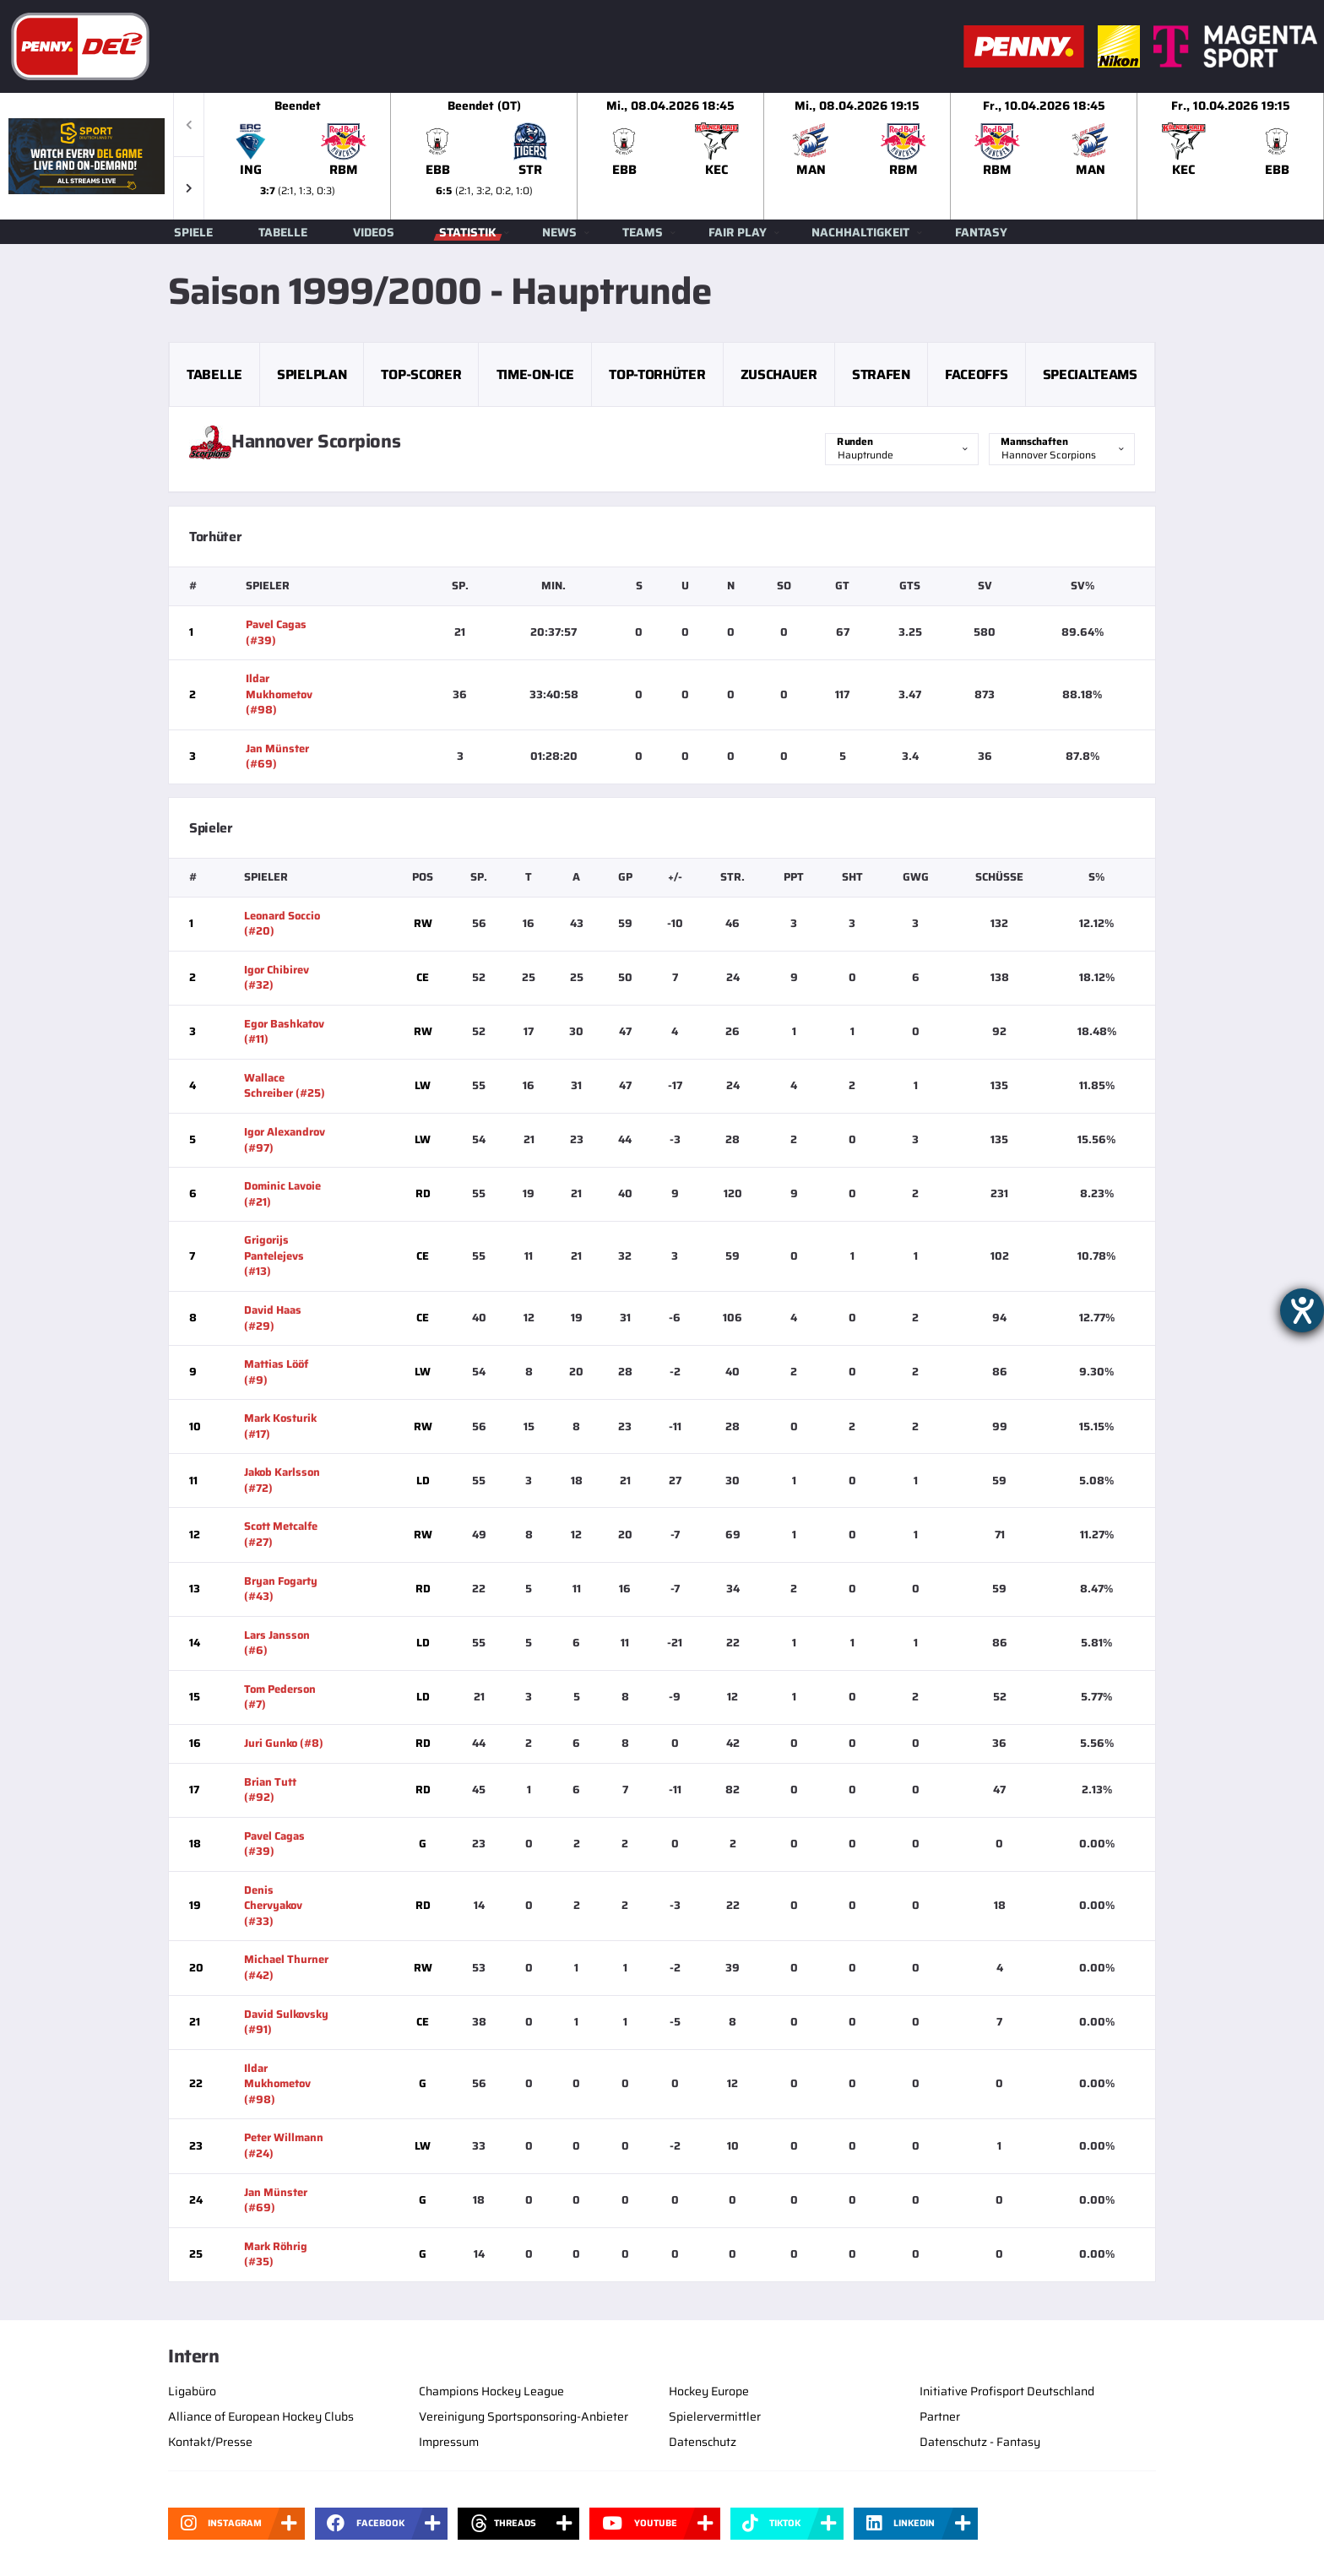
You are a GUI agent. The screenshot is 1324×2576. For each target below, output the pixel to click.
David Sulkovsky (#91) (286, 2022)
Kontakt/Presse (210, 2441)
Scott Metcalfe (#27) (280, 1534)
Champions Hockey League (491, 2391)
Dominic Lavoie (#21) (282, 1194)
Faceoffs (976, 374)
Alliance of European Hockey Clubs (261, 2416)
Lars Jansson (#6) (277, 1643)
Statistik (467, 232)
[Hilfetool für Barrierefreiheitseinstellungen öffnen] (1302, 1310)
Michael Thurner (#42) (286, 1967)
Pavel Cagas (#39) (276, 632)
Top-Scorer (421, 374)
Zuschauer (779, 374)
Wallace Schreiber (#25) (284, 1086)
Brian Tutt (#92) (270, 1790)
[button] (188, 188)
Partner (940, 2416)
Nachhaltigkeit (860, 232)
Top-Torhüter (657, 374)
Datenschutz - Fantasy (980, 2441)
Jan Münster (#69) (277, 756)
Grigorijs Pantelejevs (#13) (274, 1255)
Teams (642, 232)
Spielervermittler (715, 2416)
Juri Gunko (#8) (283, 1743)
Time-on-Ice (535, 374)
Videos (373, 232)
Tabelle (282, 232)
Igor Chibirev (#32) (276, 978)
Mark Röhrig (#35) (275, 2254)
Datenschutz (702, 2441)
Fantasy (981, 232)
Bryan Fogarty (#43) (280, 1589)
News (559, 232)
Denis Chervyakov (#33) (273, 1905)
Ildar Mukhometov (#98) (279, 694)
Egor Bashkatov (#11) (284, 1032)
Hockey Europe (709, 2391)
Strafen (881, 374)
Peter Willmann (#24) (283, 2145)
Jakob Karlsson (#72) (282, 1480)
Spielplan (311, 374)
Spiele (193, 232)
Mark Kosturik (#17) (280, 1426)
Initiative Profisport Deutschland (1007, 2391)
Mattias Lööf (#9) (276, 1372)
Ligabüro (192, 2391)
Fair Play (737, 232)
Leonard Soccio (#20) (282, 924)
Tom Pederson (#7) (280, 1697)
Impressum (449, 2441)
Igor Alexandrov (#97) (284, 1140)
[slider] (764, 156)
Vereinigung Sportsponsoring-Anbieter (523, 2416)
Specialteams (1090, 374)
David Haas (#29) (272, 1318)
